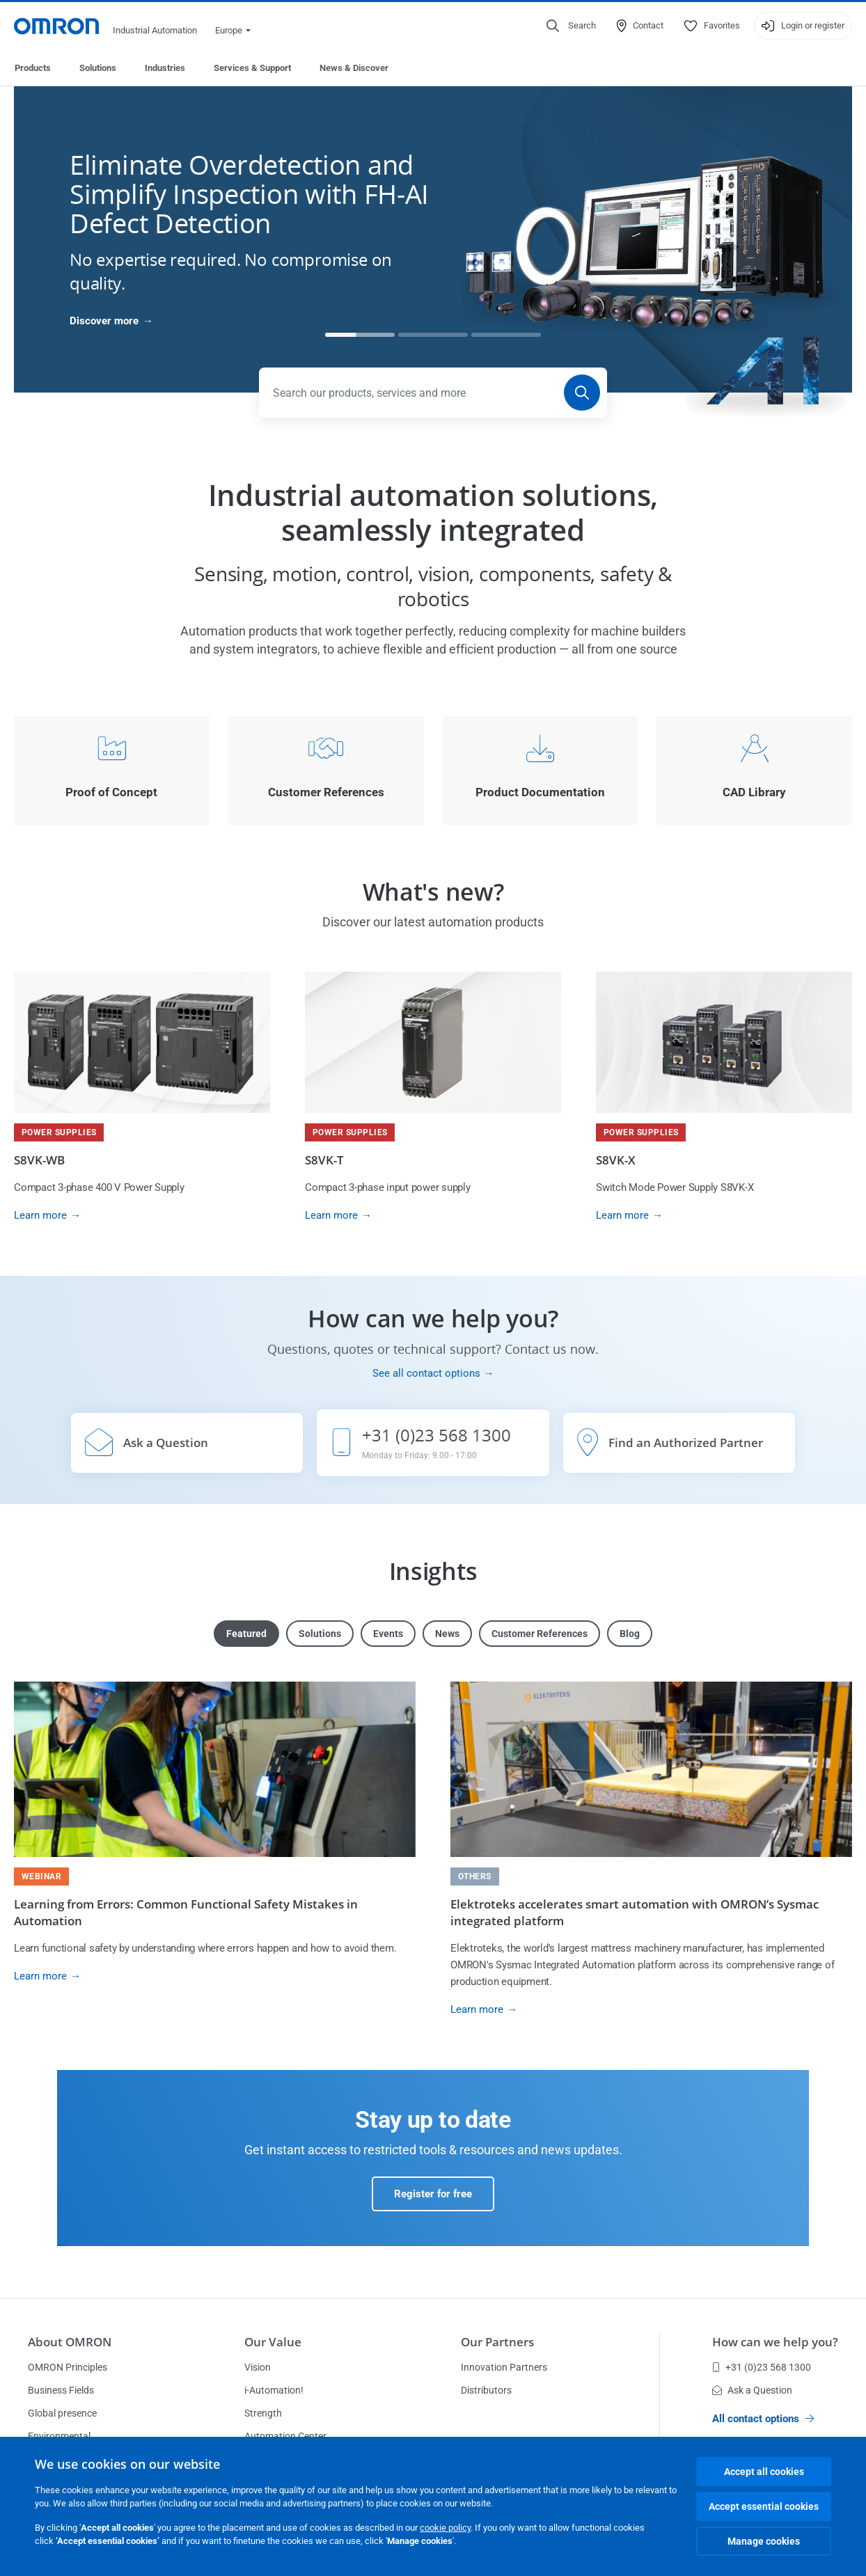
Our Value (272, 2342)
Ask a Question (752, 2390)
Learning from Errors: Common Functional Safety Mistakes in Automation (186, 1912)
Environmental (59, 2436)
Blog (630, 1633)
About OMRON (69, 2342)
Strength (263, 2413)
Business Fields (61, 2390)
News (447, 1633)
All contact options (763, 2418)
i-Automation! (274, 2390)
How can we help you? (775, 2342)
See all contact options (426, 1373)
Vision (257, 2367)
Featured (246, 1633)
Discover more (104, 321)
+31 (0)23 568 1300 (761, 2367)
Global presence (62, 2413)
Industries (165, 68)
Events (388, 1633)
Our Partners (497, 2342)
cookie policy (445, 2527)
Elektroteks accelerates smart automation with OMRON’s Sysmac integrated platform (634, 1912)
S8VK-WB (39, 1160)
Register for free (433, 2194)
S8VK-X (616, 1160)
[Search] (582, 392)
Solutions (97, 68)
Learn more (40, 1215)
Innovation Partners (504, 2367)
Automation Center (285, 2436)
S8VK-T (324, 1160)
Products (33, 68)
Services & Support (252, 68)
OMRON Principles (67, 2367)
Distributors (486, 2390)
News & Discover (354, 68)
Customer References (539, 1633)
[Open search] (571, 26)
